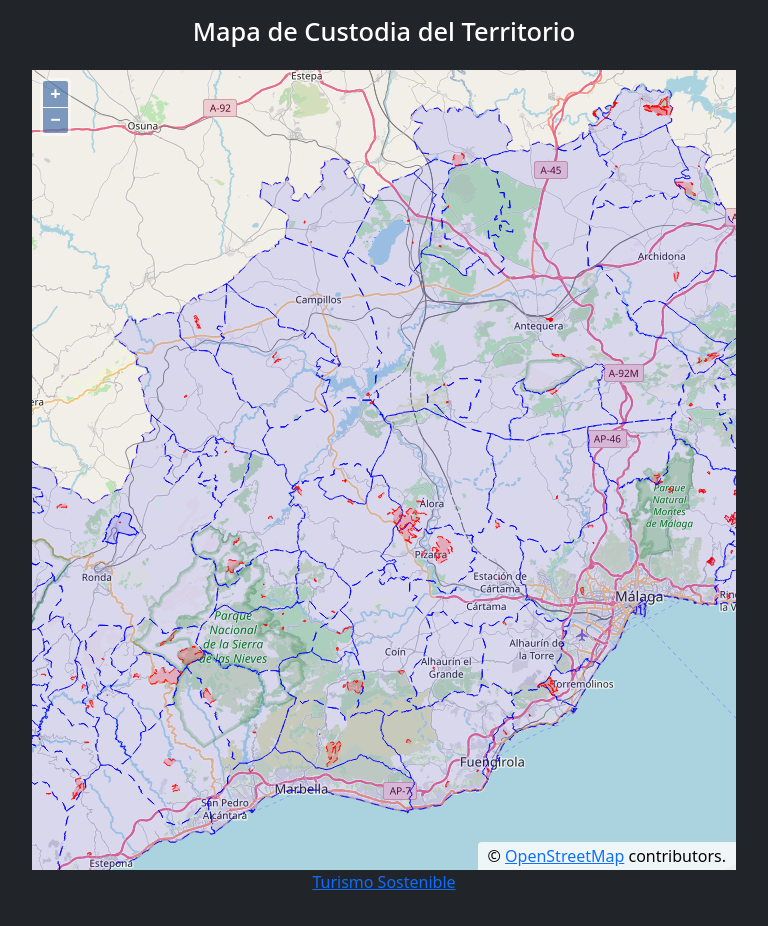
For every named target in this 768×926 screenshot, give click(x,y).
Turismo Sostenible (383, 882)
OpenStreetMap (564, 856)
